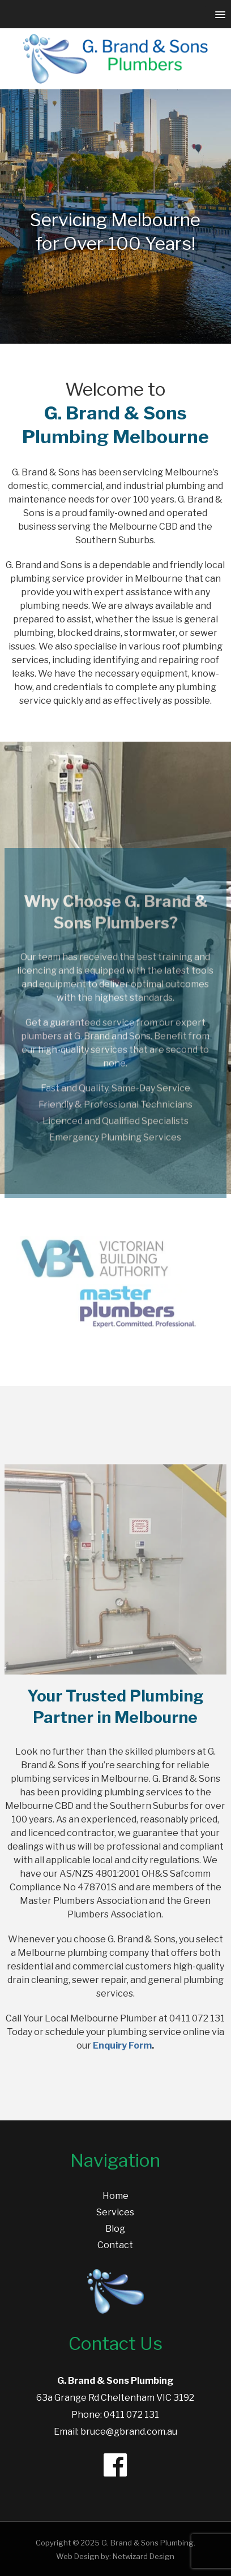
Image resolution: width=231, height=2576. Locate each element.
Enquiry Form (122, 2045)
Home (115, 2195)
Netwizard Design (143, 2556)
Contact (115, 2245)
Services (115, 2212)
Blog (115, 2228)
